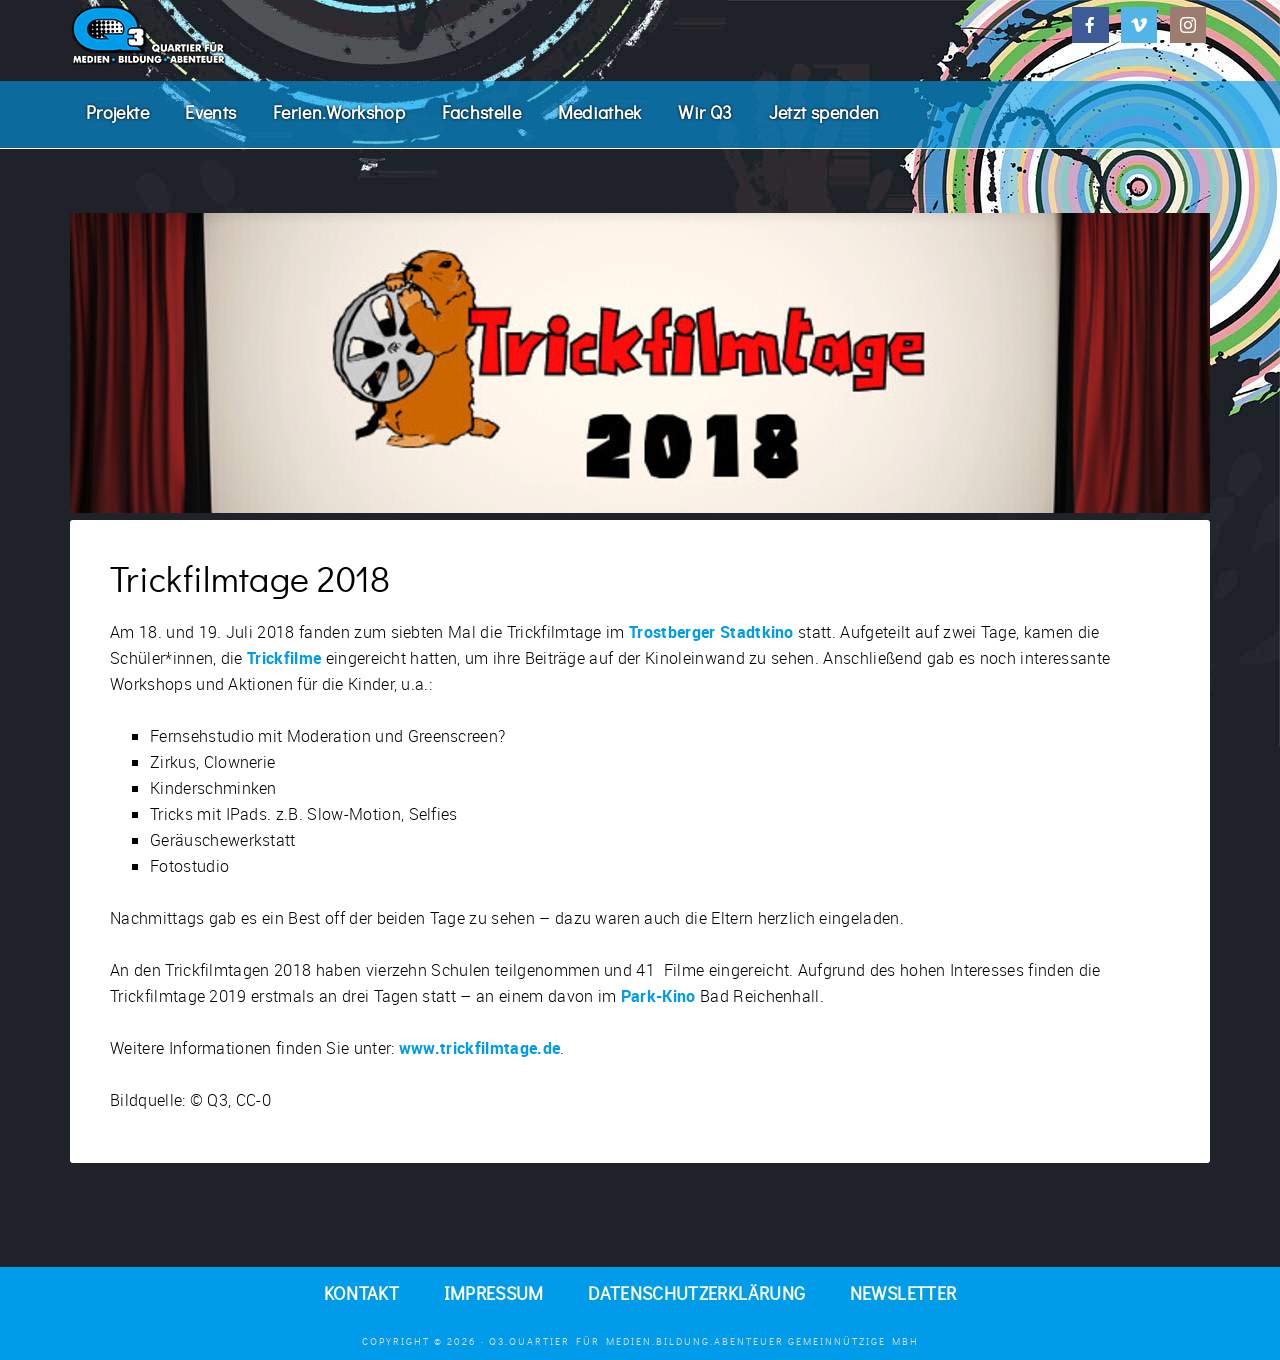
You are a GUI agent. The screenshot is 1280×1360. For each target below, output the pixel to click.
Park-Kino (658, 996)
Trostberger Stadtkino (711, 632)
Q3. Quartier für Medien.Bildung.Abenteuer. (220, 35)
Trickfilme (284, 658)
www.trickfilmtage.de (479, 1048)
